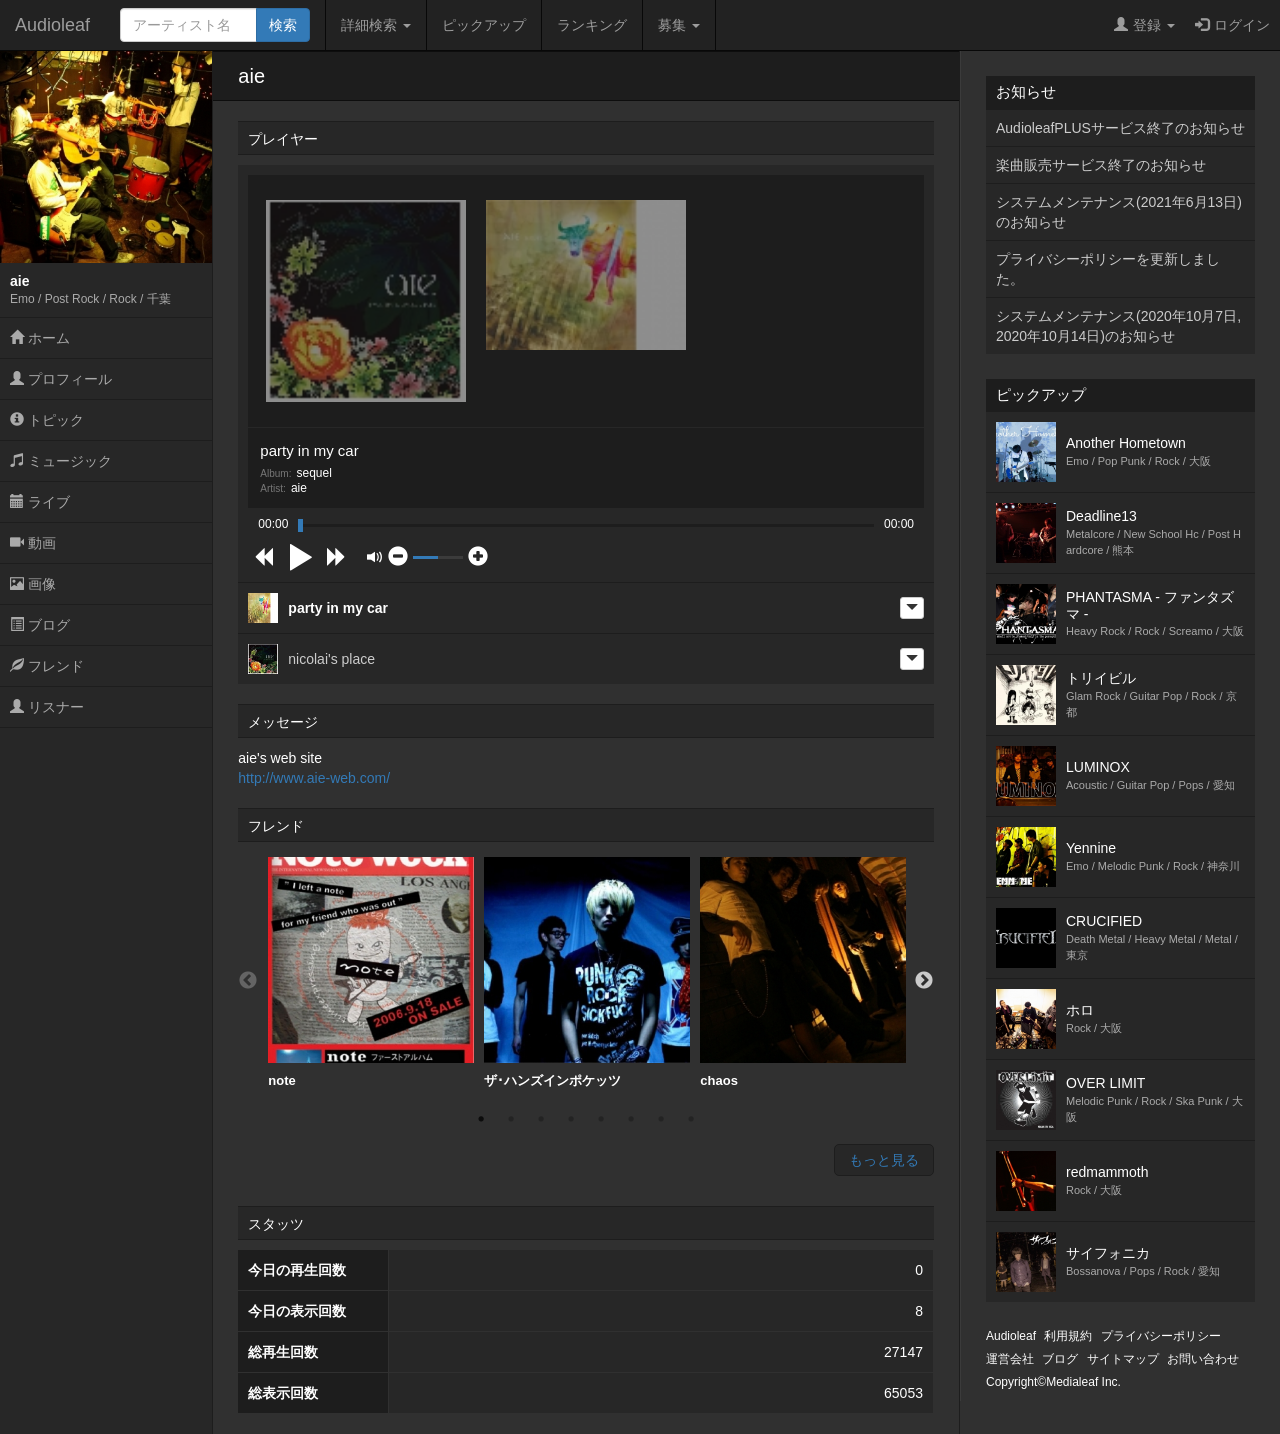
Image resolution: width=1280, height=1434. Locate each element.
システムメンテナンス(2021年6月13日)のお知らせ (1119, 212)
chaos (803, 972)
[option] (371, 973)
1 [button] (481, 1119)
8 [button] (691, 1119)
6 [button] (631, 1119)
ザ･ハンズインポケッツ (587, 972)
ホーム (40, 338)
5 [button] (601, 1119)
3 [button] (541, 1119)
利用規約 (1068, 1336)
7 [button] (661, 1119)
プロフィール (61, 379)
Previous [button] (248, 981)
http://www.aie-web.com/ (314, 778)
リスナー (47, 707)
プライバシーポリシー (1161, 1336)
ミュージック (61, 461)
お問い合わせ (1203, 1359)
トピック (47, 420)
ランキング (592, 25)
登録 (1144, 25)
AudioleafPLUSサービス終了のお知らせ (1120, 128)
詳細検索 (376, 25)
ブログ (40, 625)
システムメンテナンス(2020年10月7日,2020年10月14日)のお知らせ (1118, 326)
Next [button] (924, 981)
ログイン (1232, 25)
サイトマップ (1123, 1359)
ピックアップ (484, 25)
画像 (33, 584)
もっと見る (884, 1160)
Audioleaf (52, 25)
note (371, 972)
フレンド (47, 666)
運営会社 (1010, 1359)
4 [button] (571, 1119)
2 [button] (511, 1119)
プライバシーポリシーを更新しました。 (1108, 269)
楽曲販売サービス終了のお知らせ (1101, 165)
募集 (679, 25)
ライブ (40, 502)
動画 (33, 543)
